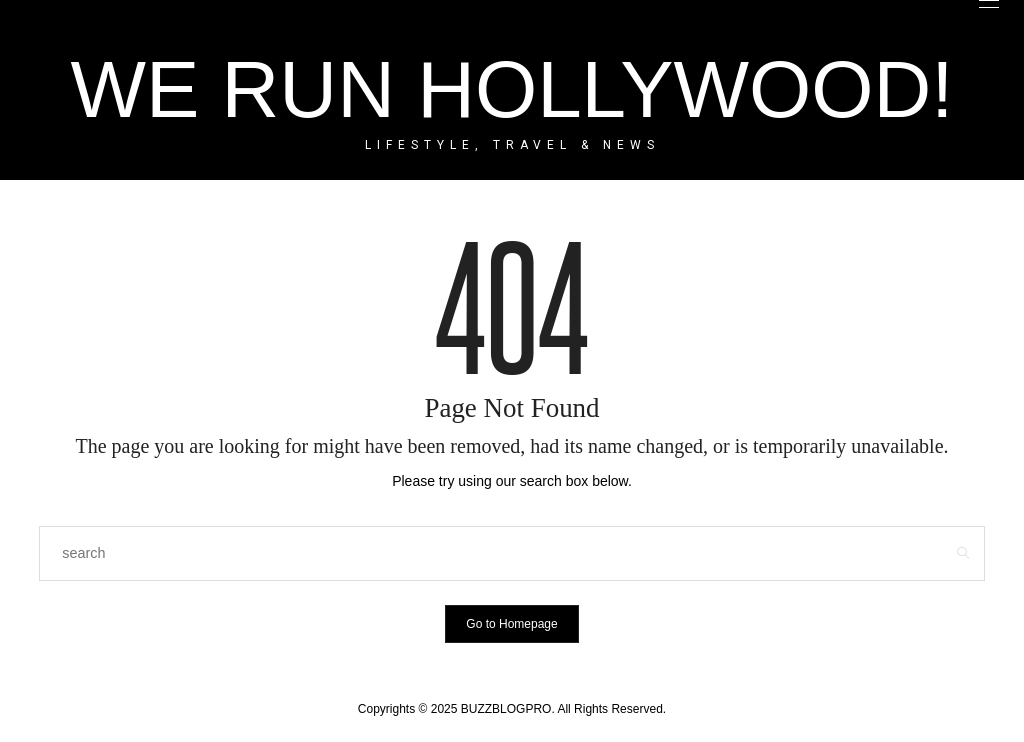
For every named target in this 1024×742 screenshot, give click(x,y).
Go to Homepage (511, 624)
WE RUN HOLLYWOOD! (511, 89)
